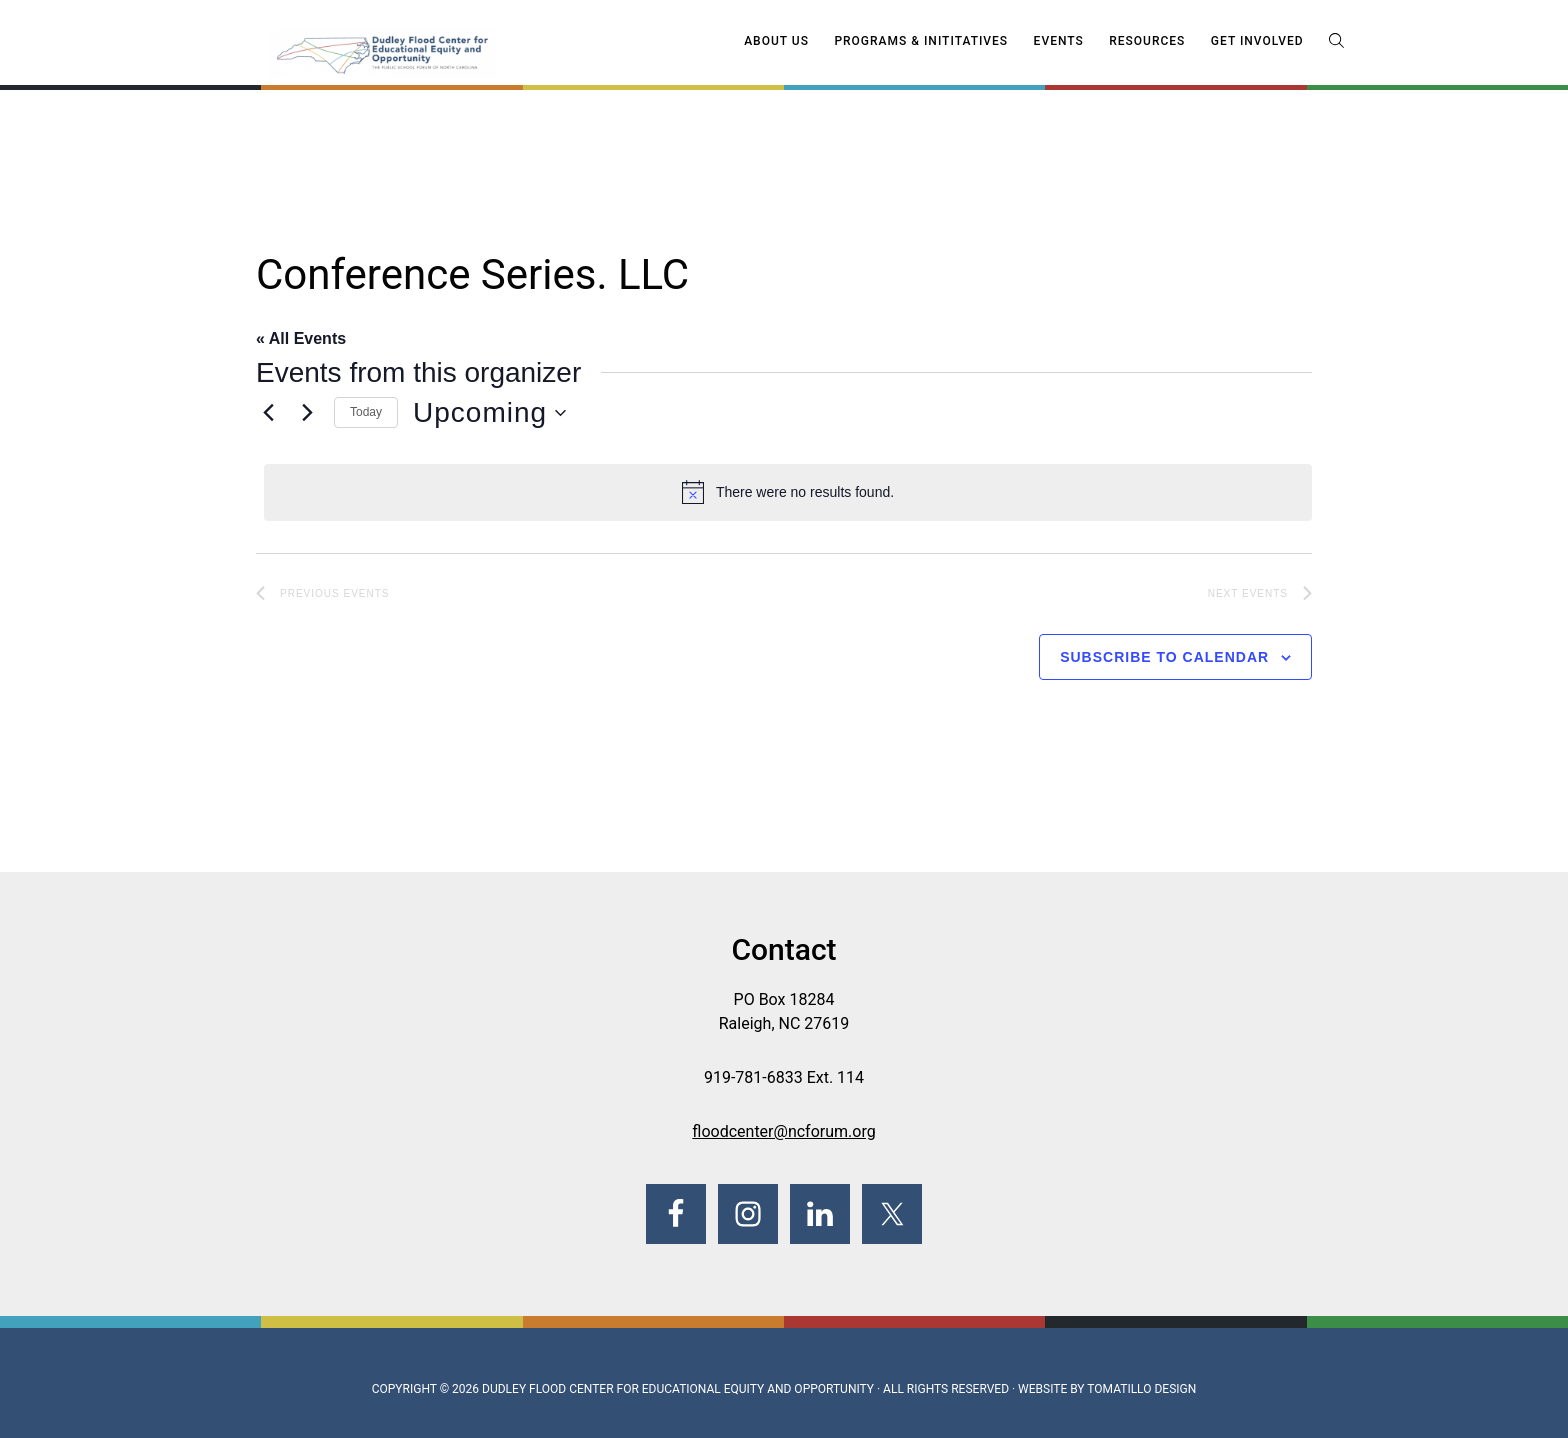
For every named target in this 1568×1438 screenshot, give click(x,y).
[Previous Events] (268, 413)
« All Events (301, 338)
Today (366, 412)
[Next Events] (307, 413)
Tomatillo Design (1141, 1389)
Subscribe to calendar (1164, 657)
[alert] (788, 492)
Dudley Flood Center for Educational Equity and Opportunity (678, 1389)
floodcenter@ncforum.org (783, 1131)
